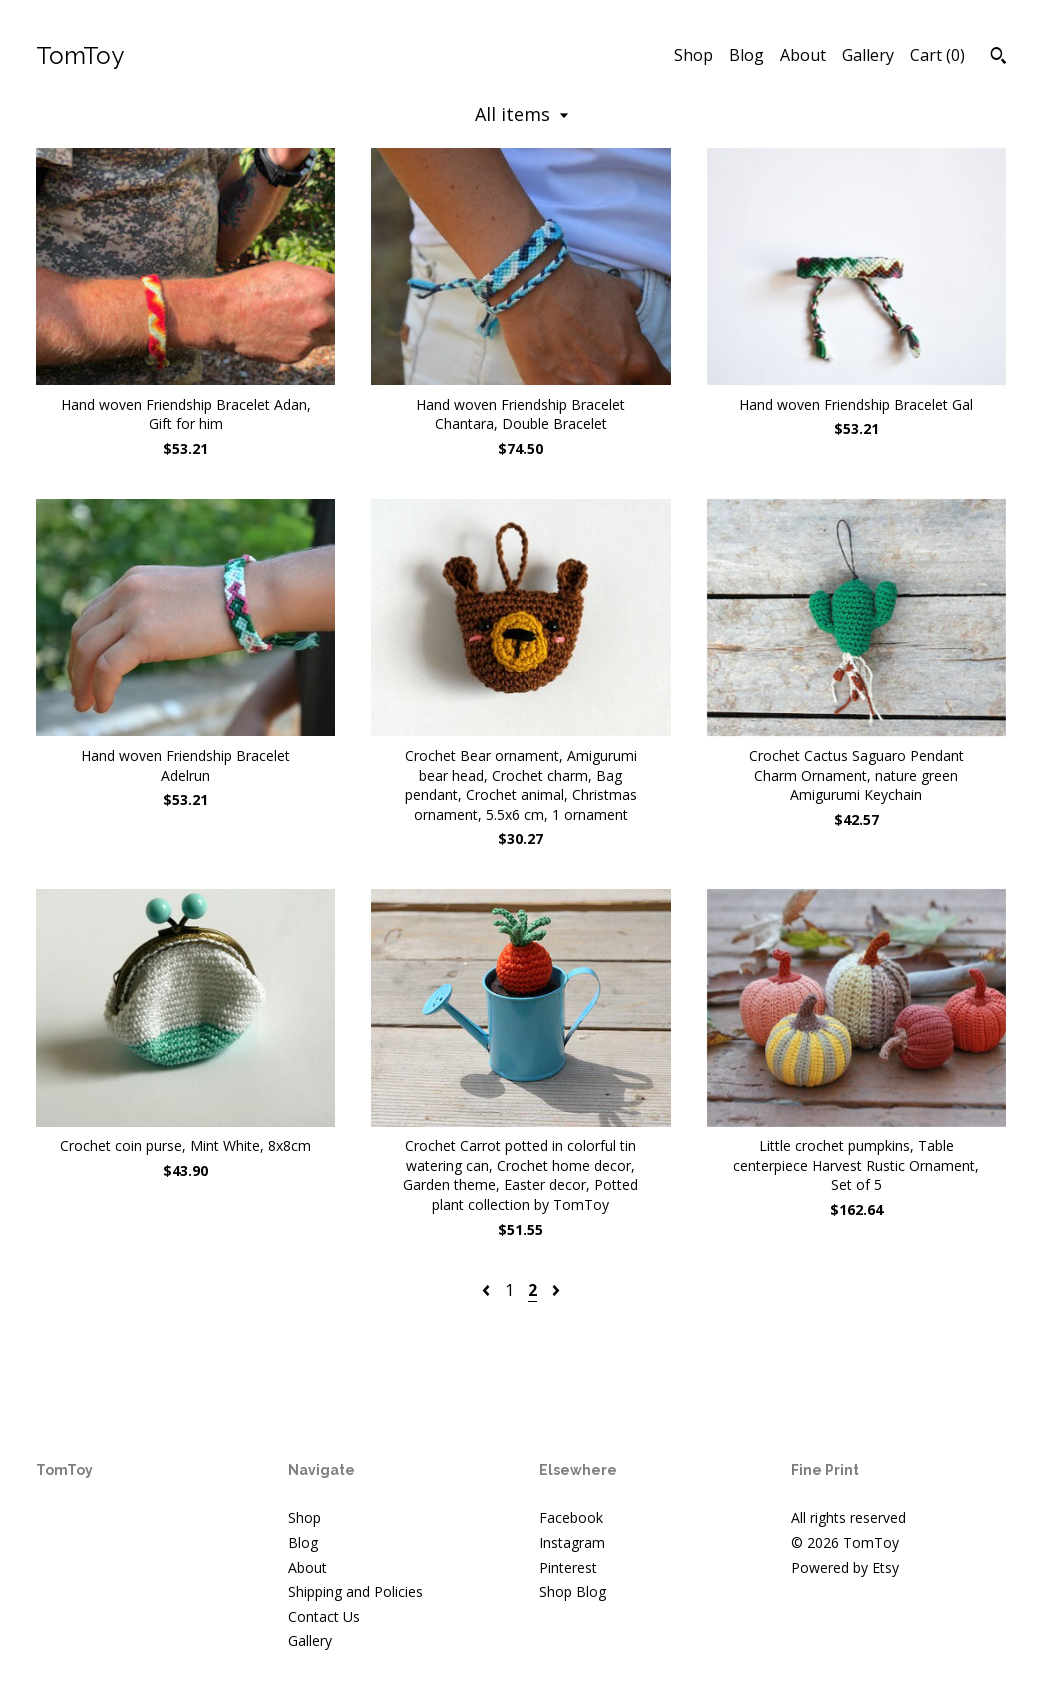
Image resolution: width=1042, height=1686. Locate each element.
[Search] (998, 58)
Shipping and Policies (355, 1591)
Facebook (571, 1517)
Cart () (937, 55)
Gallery (868, 55)
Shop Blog (572, 1591)
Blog (746, 55)
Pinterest (568, 1567)
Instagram (572, 1542)
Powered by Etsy (845, 1567)
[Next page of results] (556, 1290)
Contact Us (324, 1616)
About (803, 55)
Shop (693, 55)
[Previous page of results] (488, 1290)
